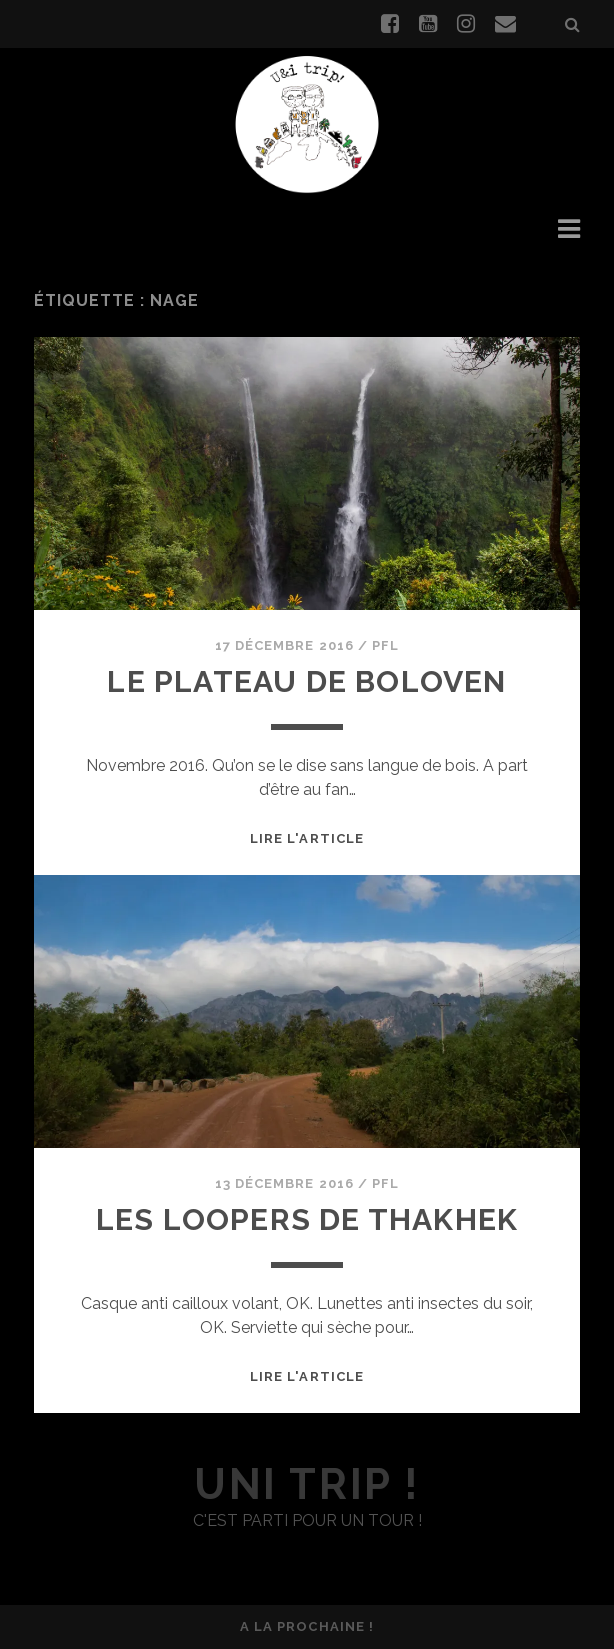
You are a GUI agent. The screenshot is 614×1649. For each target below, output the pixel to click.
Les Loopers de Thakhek (307, 1219)
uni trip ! (306, 1484)
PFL (385, 645)
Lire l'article (307, 838)
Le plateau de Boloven (306, 681)
